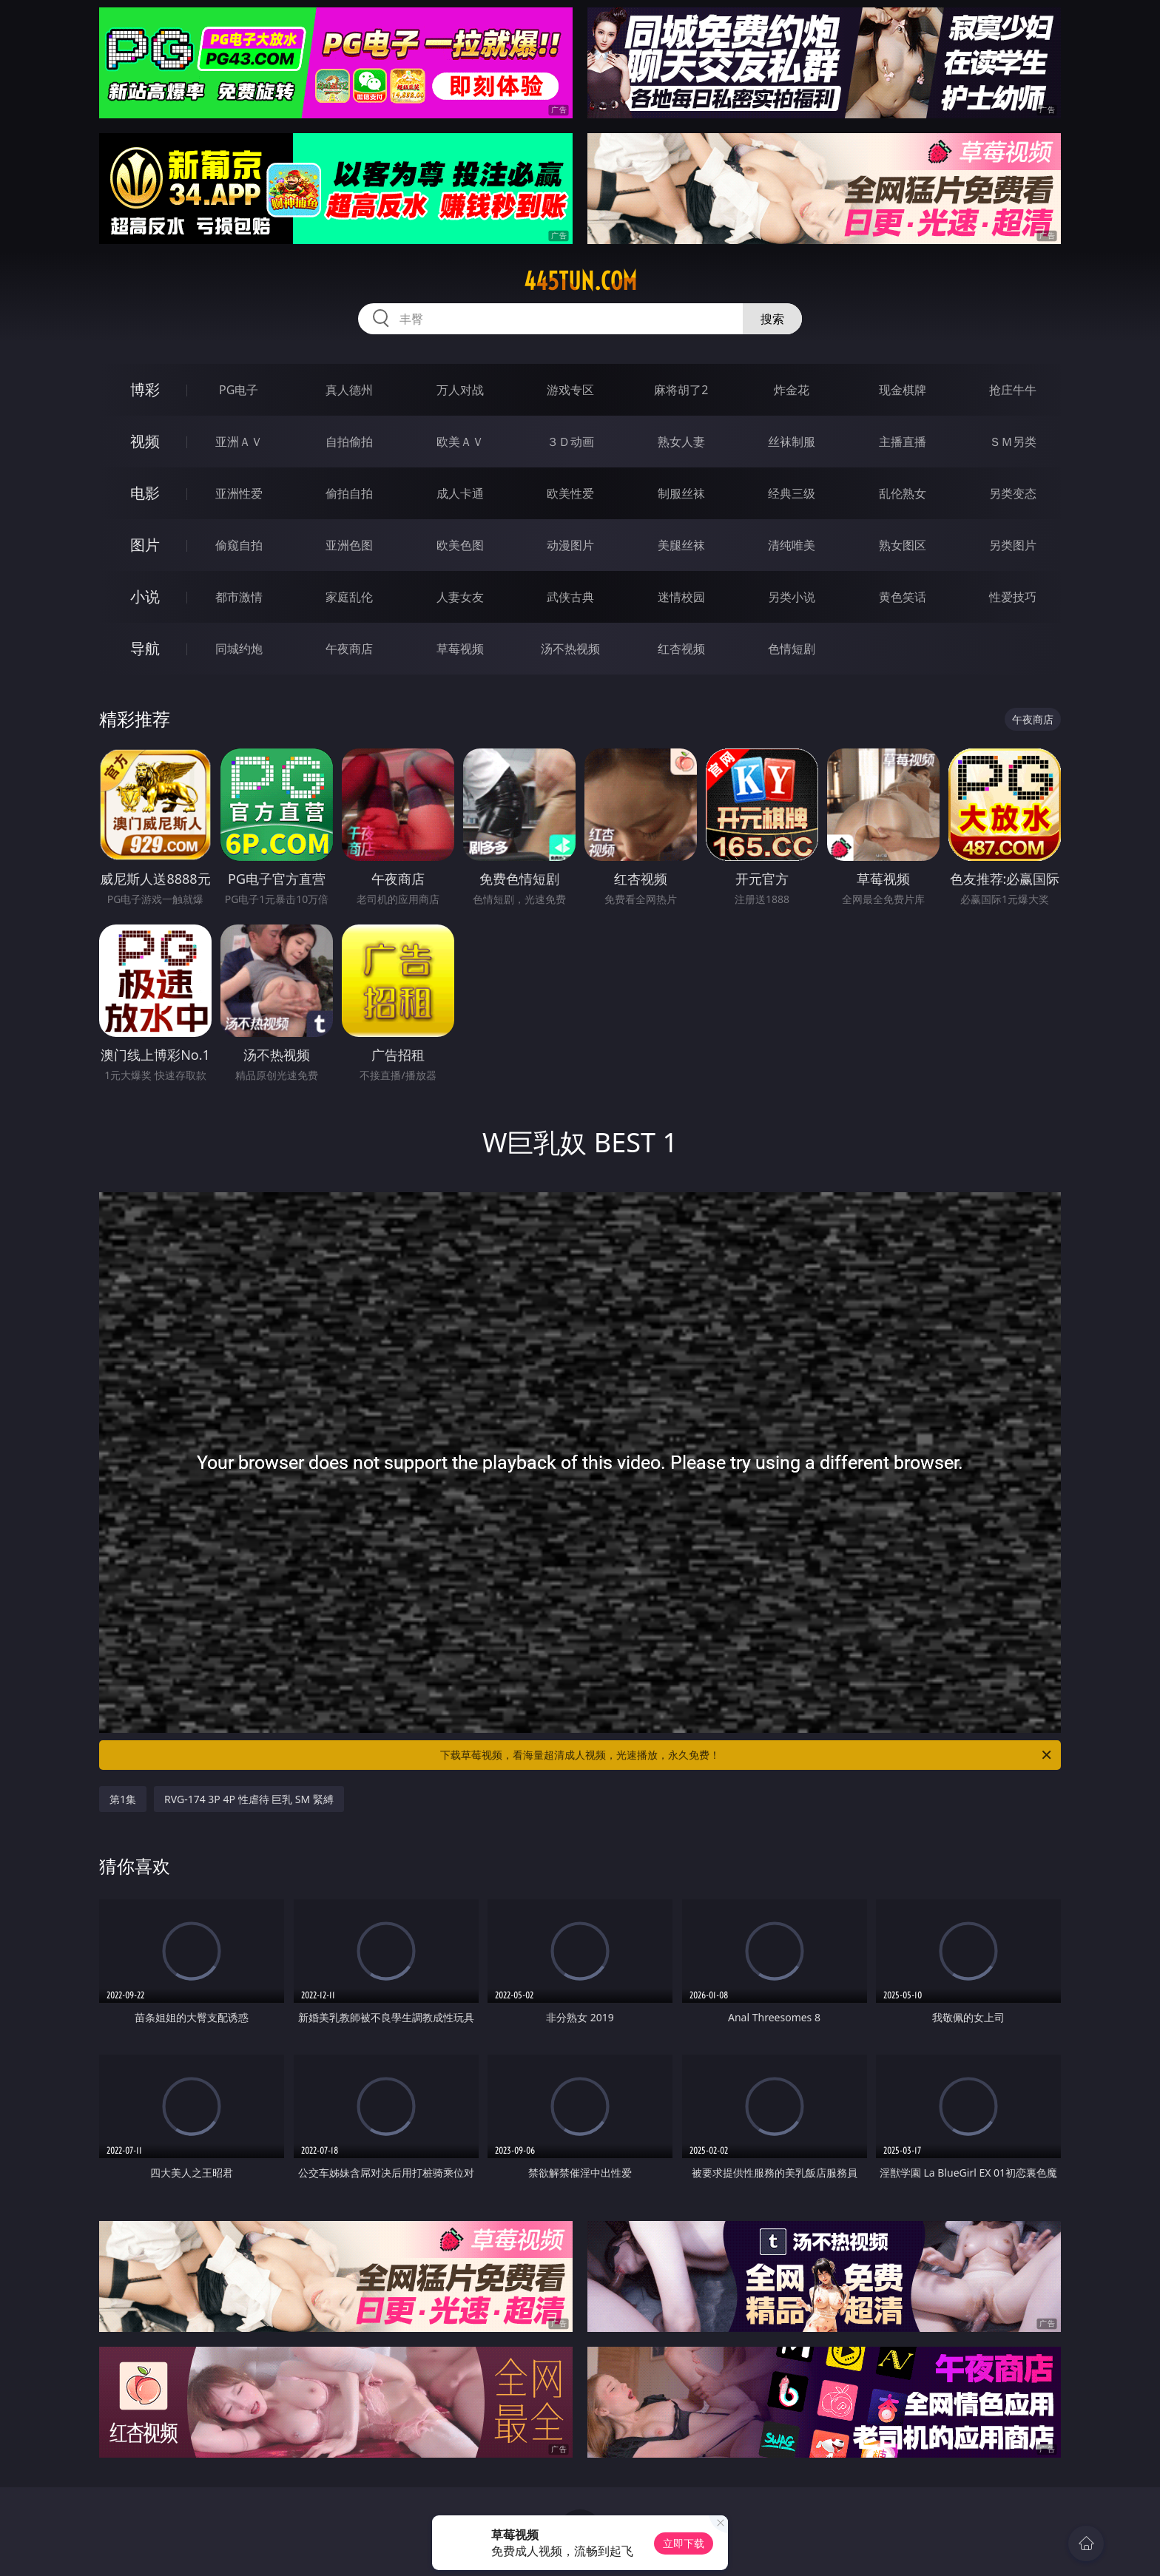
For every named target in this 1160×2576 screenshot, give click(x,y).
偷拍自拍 (349, 493)
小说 (145, 596)
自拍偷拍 (349, 441)
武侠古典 (570, 597)
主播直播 (902, 441)
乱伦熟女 (902, 493)
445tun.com (580, 281)
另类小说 (791, 597)
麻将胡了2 (681, 390)
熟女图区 (902, 545)
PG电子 (238, 390)
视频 (145, 441)
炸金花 (791, 390)
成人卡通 (460, 493)
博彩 (145, 389)
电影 (145, 493)
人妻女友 (460, 597)
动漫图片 (570, 545)
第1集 (122, 1799)
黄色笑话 (902, 597)
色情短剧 (791, 648)
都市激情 (239, 597)
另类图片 (1012, 545)
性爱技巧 (1012, 597)
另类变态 (1012, 493)
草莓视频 (460, 648)
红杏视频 (681, 648)
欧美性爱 (570, 493)
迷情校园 (681, 597)
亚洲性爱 (239, 493)
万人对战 (460, 390)
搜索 (772, 319)
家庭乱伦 (349, 597)
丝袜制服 (791, 441)
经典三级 (791, 493)
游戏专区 (570, 390)
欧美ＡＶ (460, 441)
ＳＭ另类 (1012, 441)
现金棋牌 (902, 390)
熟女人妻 (681, 441)
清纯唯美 (791, 545)
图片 (145, 545)
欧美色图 (460, 545)
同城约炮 (239, 648)
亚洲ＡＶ (239, 441)
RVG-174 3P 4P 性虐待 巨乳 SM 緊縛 (249, 1799)
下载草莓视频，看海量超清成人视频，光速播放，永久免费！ (746, 1755)
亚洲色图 (349, 545)
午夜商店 (349, 648)
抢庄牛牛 (1012, 390)
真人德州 (349, 390)
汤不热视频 (570, 648)
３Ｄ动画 (570, 441)
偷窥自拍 (239, 545)
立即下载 (683, 2543)
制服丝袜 (681, 493)
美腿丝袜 (681, 545)
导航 (145, 648)
